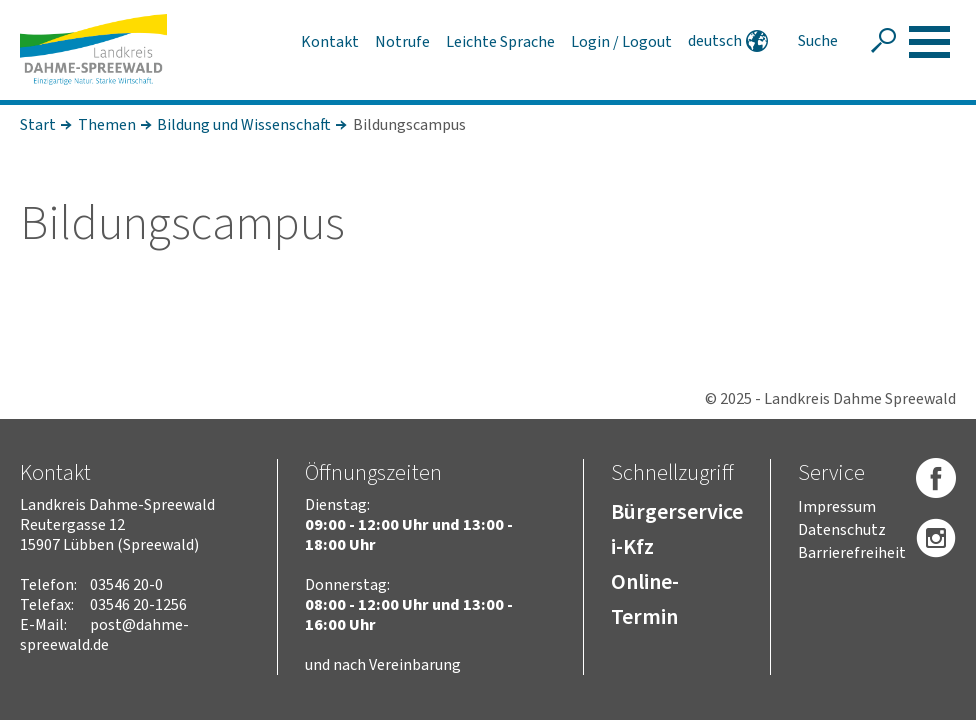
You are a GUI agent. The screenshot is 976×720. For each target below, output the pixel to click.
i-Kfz (632, 547)
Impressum (837, 507)
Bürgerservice (677, 512)
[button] (929, 42)
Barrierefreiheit (852, 553)
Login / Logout (621, 42)
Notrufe (402, 42)
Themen (107, 125)
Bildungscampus (409, 125)
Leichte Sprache (500, 42)
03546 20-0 (126, 585)
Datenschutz (842, 530)
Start (38, 125)
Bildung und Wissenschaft (244, 125)
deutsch (715, 41)
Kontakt (330, 42)
